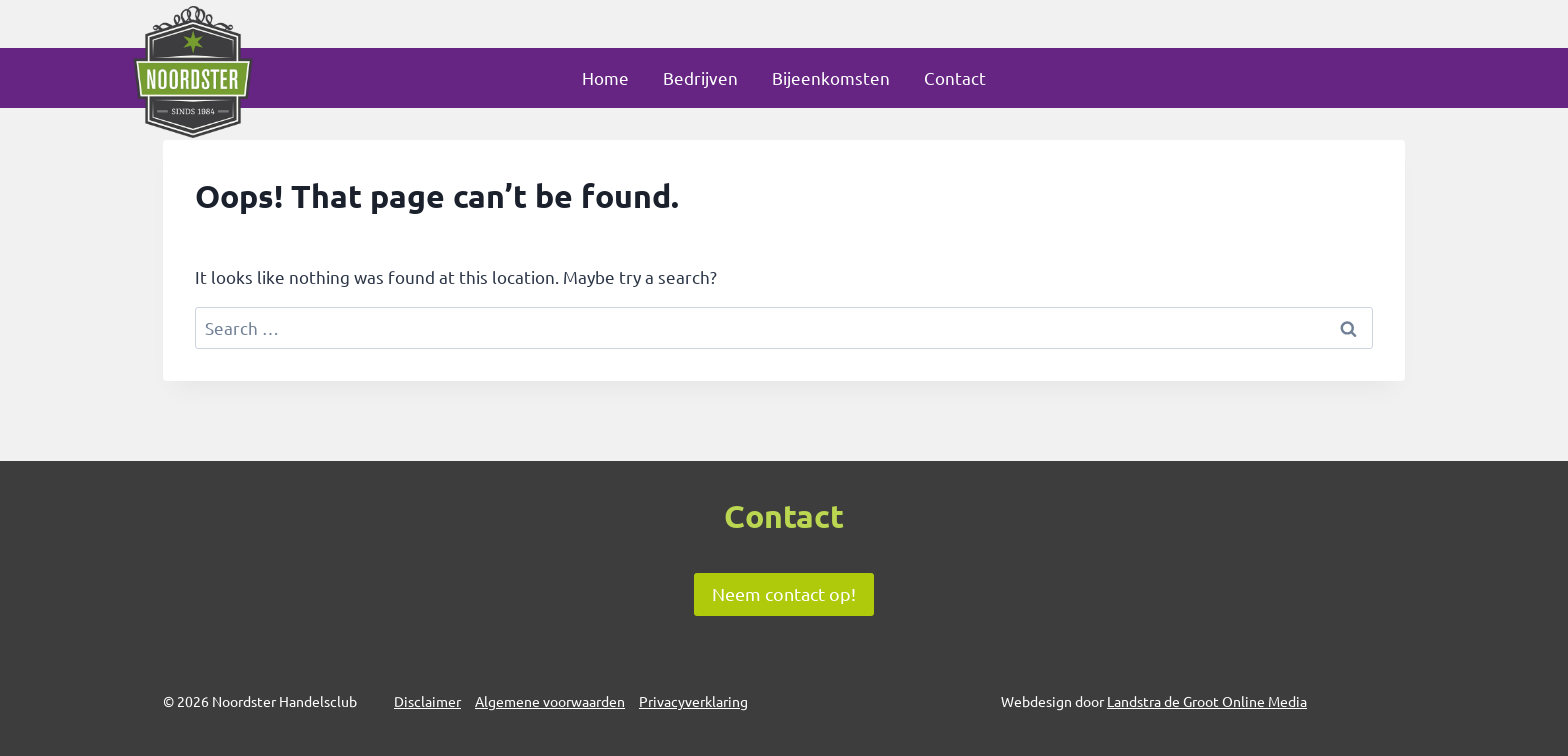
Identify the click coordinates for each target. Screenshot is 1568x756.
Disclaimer (427, 701)
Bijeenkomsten (831, 77)
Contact (955, 77)
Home (605, 77)
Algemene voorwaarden (550, 701)
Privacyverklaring (693, 701)
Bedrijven (700, 77)
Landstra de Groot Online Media (1207, 701)
